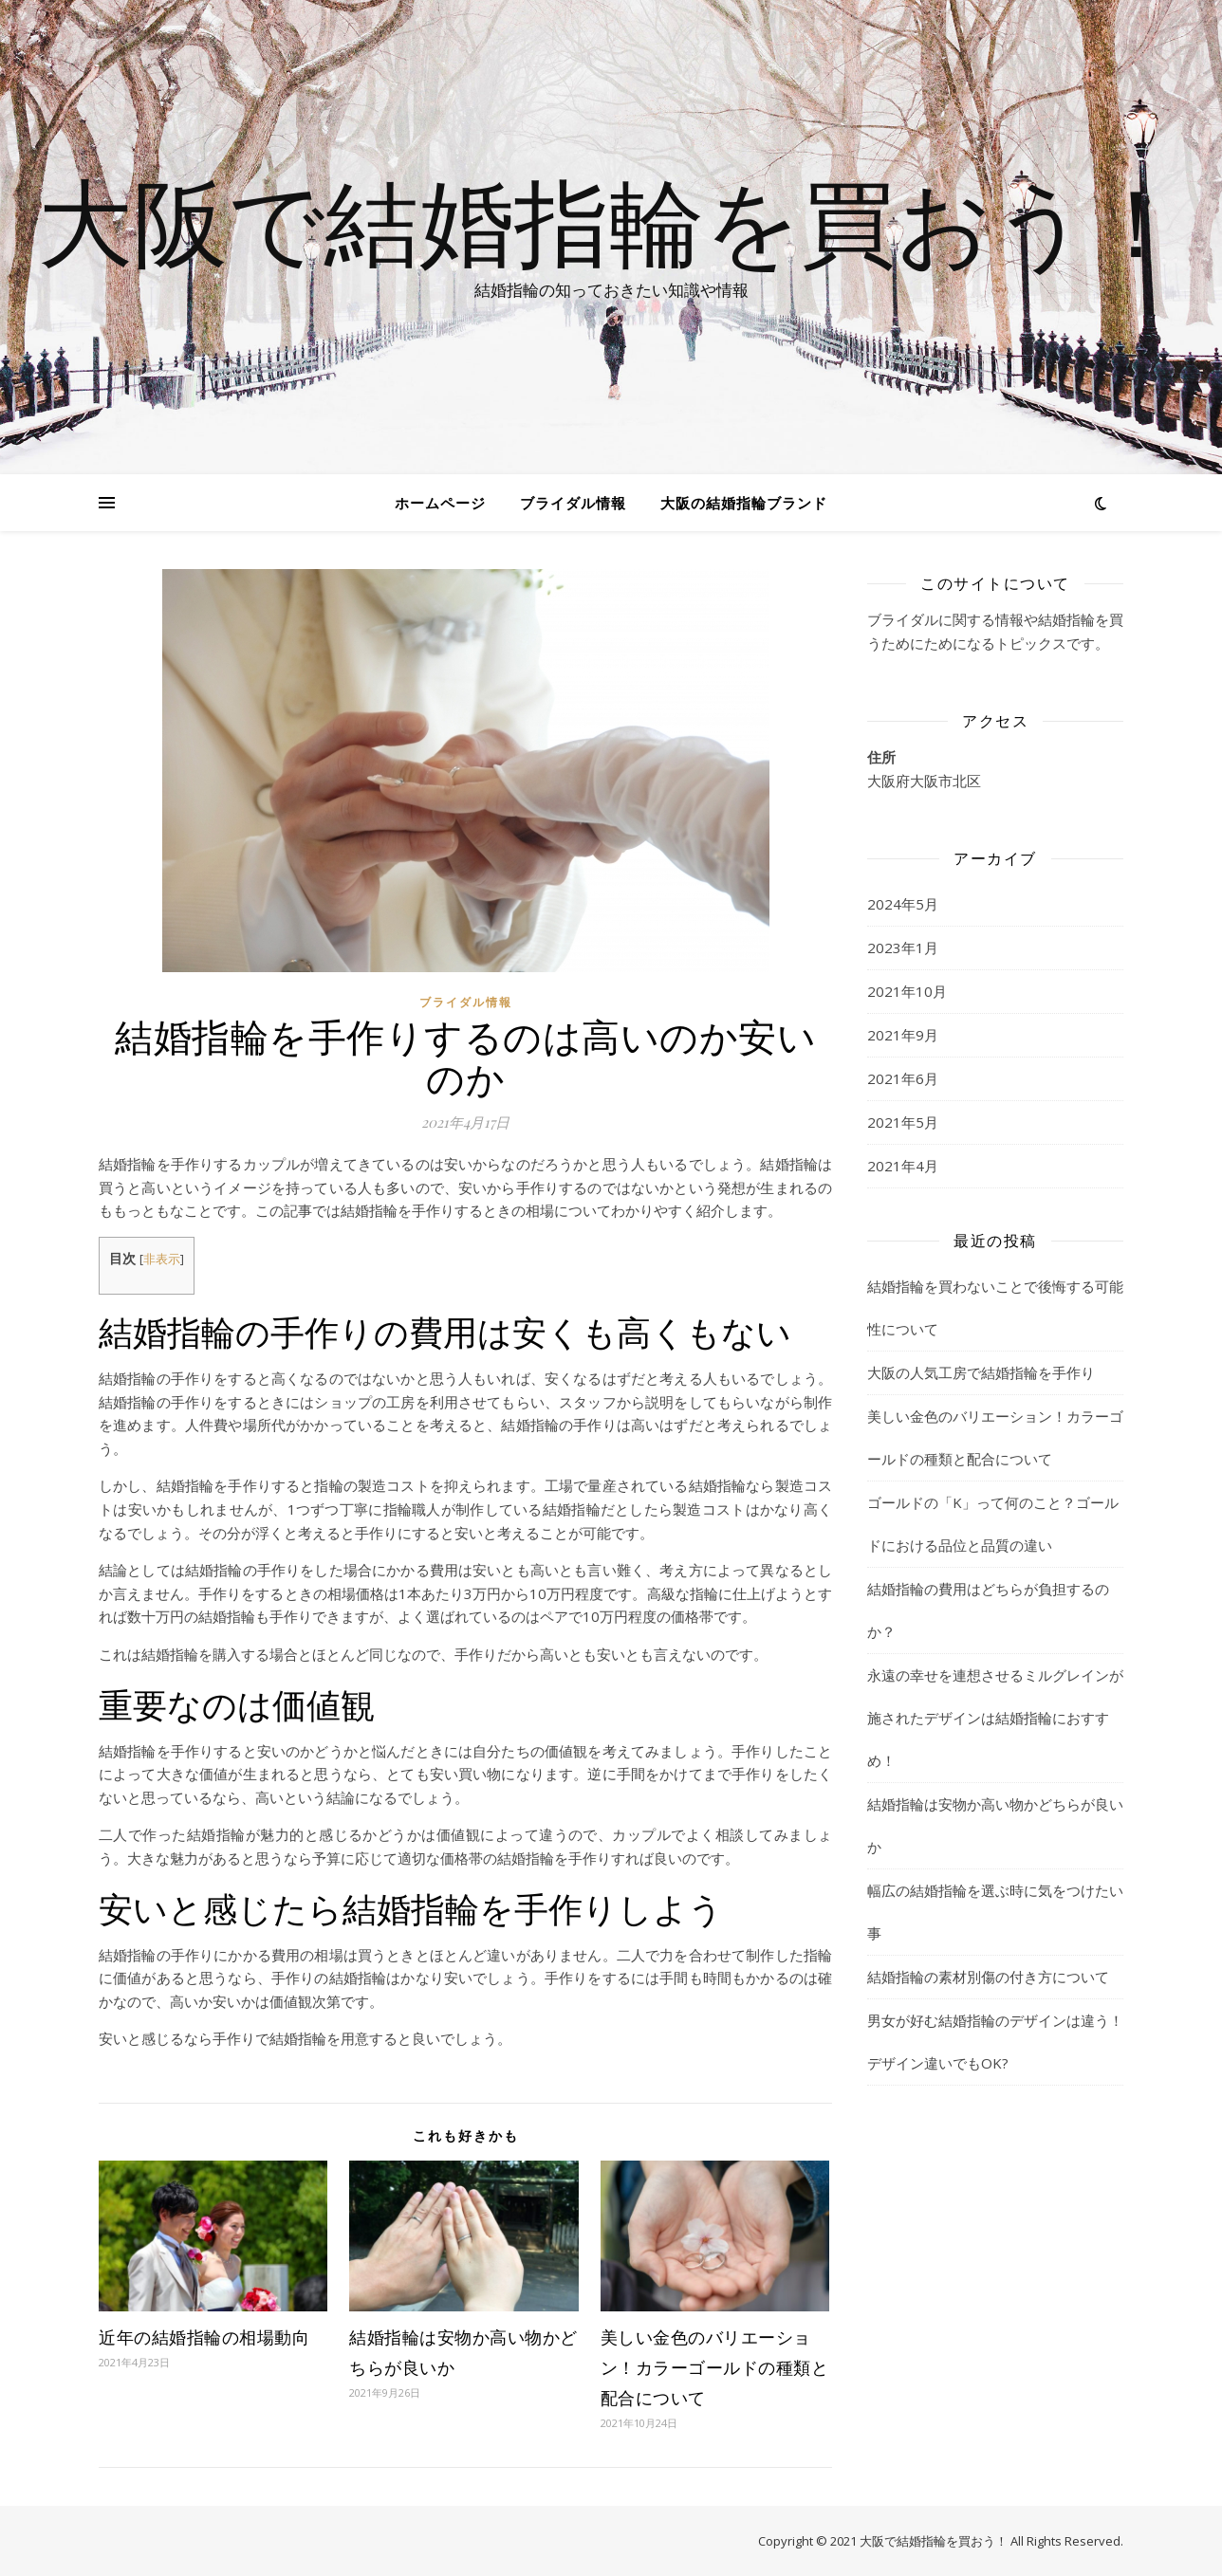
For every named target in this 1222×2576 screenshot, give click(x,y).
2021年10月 (907, 991)
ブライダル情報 (573, 502)
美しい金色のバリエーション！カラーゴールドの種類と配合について (715, 2367)
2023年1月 (902, 947)
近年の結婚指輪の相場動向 (204, 2337)
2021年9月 (902, 1034)
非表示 (161, 1258)
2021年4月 (902, 1165)
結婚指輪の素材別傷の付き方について (988, 1976)
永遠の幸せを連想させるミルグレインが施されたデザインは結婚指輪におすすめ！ (995, 1717)
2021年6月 (902, 1078)
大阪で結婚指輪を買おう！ (611, 220)
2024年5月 (902, 903)
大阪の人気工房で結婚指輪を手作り (981, 1372)
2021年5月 (902, 1122)
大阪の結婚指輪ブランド (743, 502)
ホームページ (440, 502)
